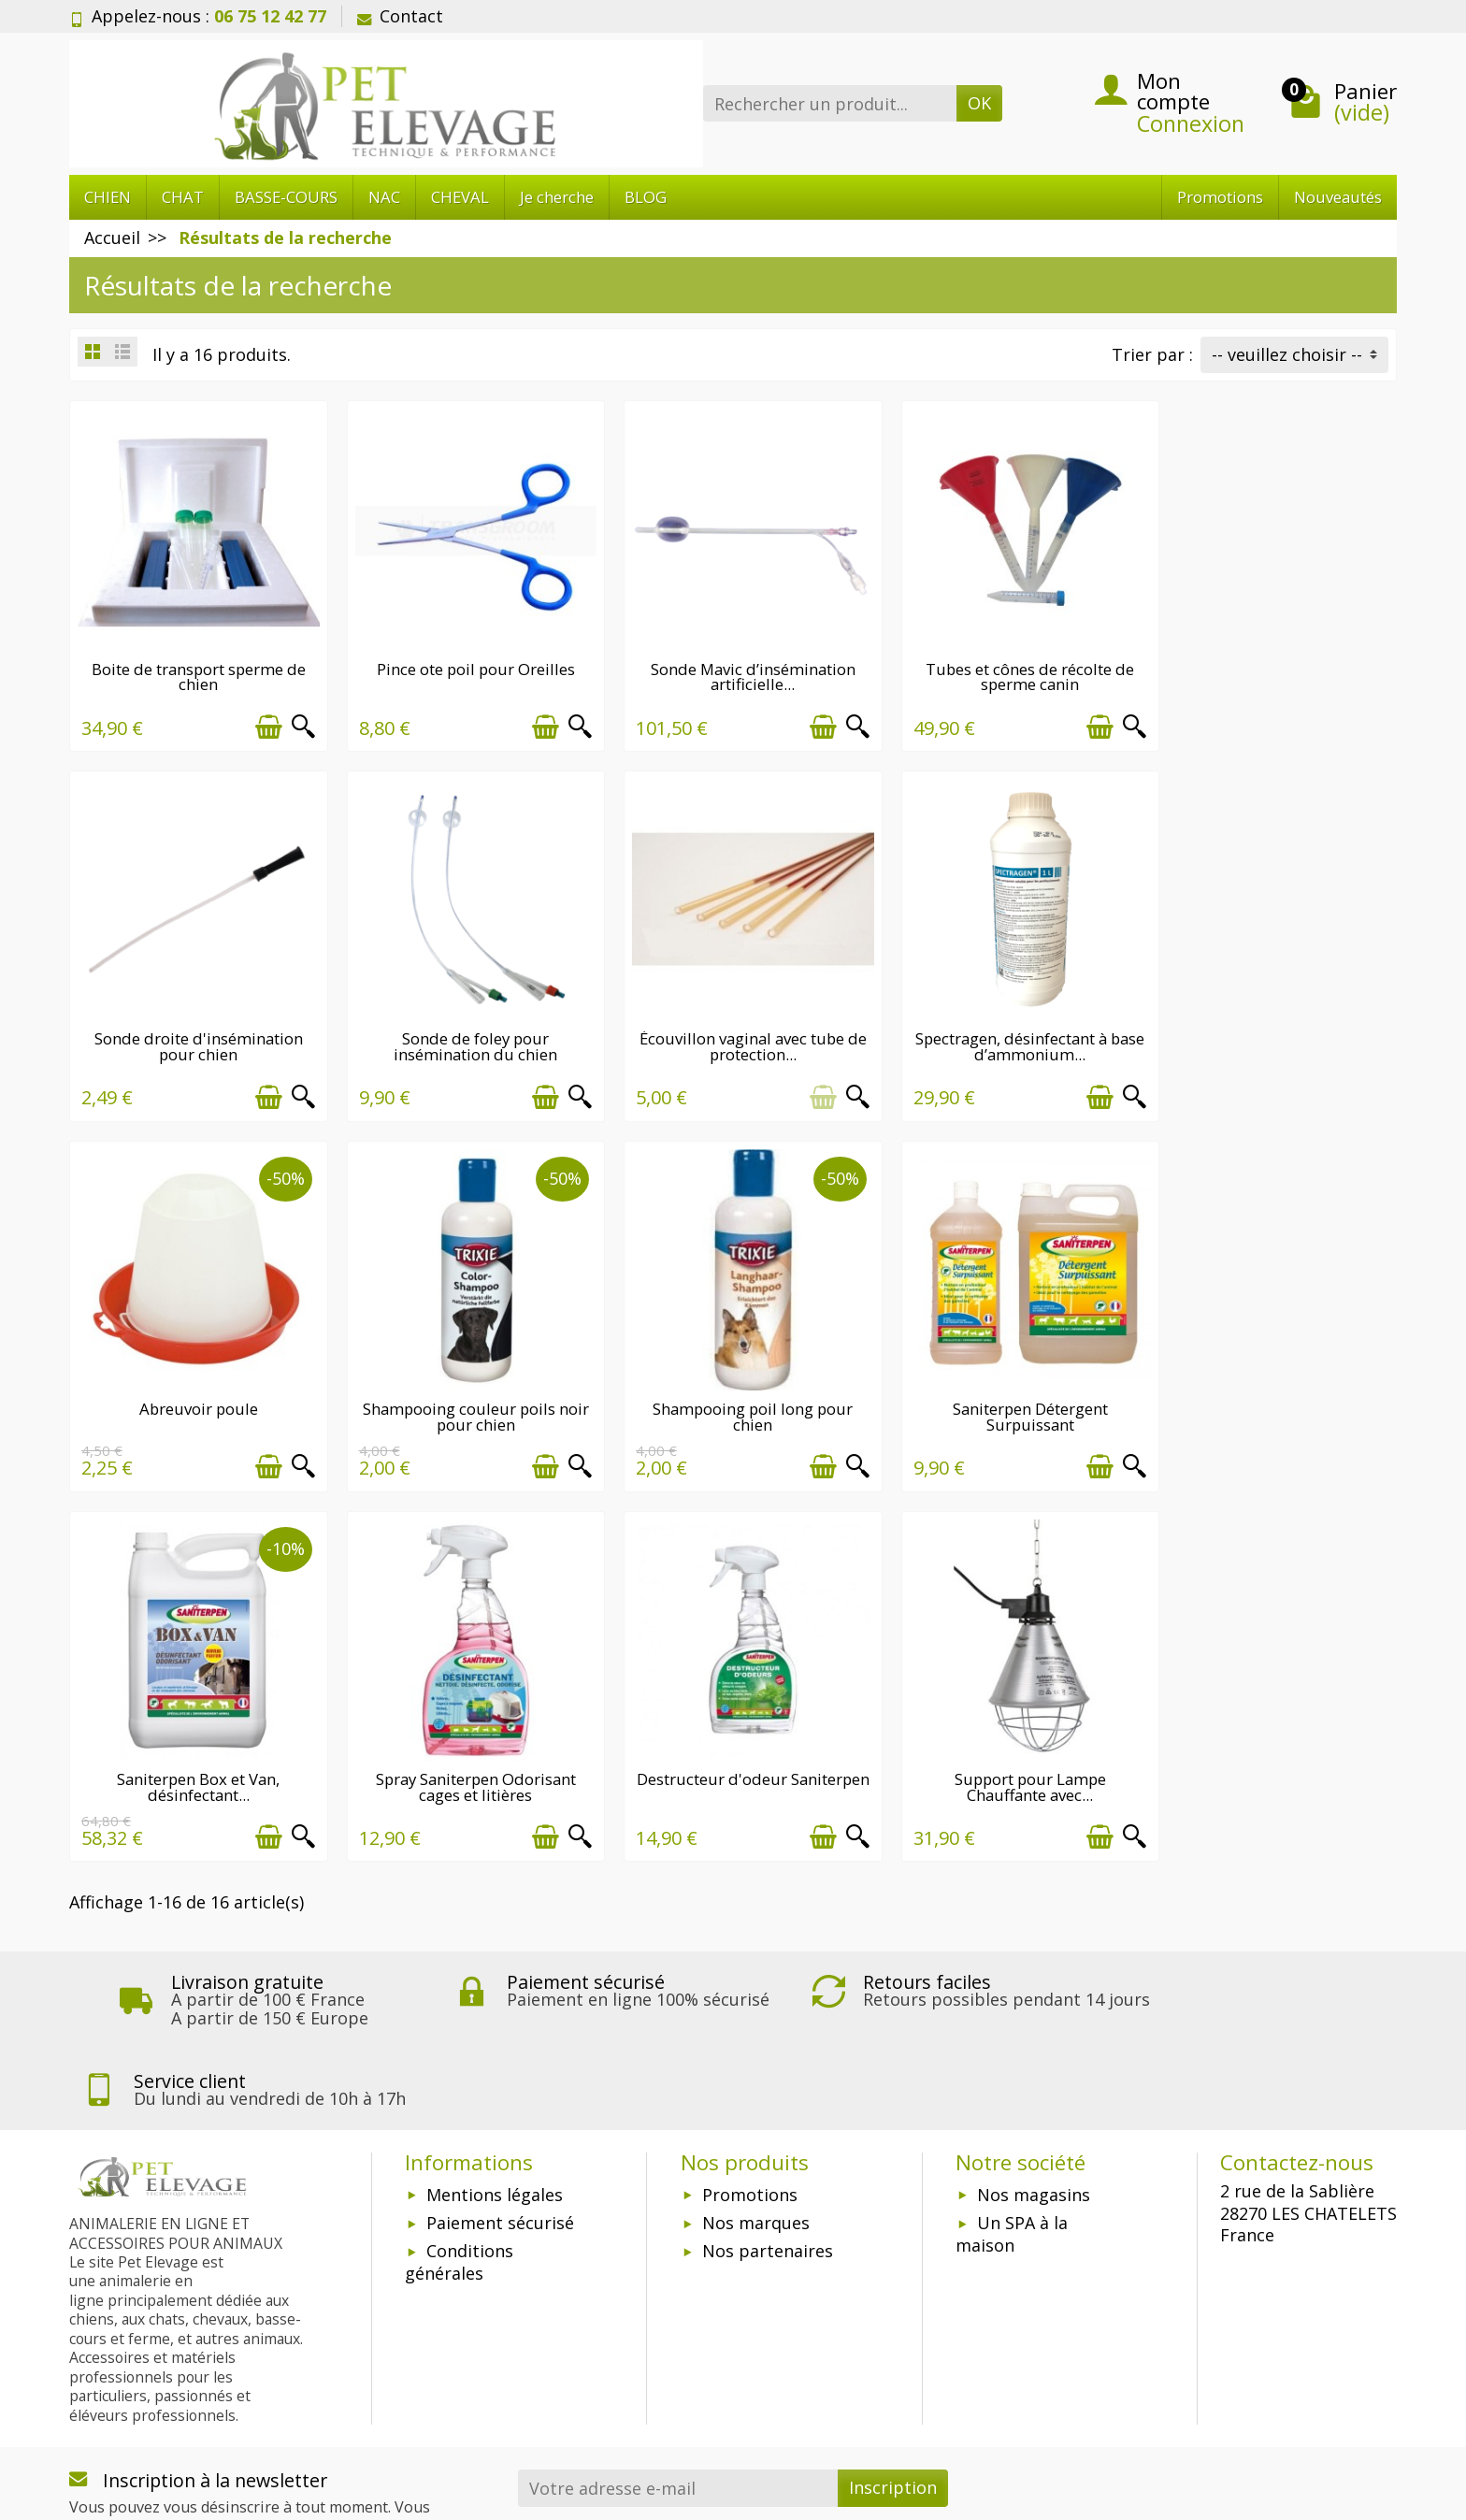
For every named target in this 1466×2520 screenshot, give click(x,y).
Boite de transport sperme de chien (195, 668)
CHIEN (107, 197)
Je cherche (557, 197)
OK (979, 103)
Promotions (1220, 197)
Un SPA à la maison (1012, 2123)
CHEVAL (460, 197)
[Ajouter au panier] (260, 718)
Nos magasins (1033, 2083)
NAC (384, 197)
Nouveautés (1338, 197)
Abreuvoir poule (1002, 1022)
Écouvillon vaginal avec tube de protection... (464, 1030)
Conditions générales (459, 2151)
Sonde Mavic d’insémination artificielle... (733, 668)
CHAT (183, 197)
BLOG (646, 197)
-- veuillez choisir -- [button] (1287, 354)
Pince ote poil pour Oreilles (464, 660)
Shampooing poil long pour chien (194, 1393)
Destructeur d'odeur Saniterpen (1272, 1393)
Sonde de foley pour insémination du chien (195, 1030)
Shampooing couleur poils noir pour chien (1271, 1030)
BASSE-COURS (286, 197)
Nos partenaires (767, 2140)
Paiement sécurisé (500, 2112)
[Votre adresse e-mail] (678, 2377)
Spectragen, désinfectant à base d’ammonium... (733, 1030)
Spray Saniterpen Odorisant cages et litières (1002, 1393)
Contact (400, 16)
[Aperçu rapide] (295, 718)
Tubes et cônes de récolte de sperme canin (1002, 668)
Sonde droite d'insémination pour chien (1272, 668)
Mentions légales (494, 2083)
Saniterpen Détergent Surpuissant (463, 1393)
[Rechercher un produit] (829, 103)
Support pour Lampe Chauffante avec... (194, 1755)
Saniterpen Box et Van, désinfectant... (733, 1393)
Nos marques (756, 2112)
